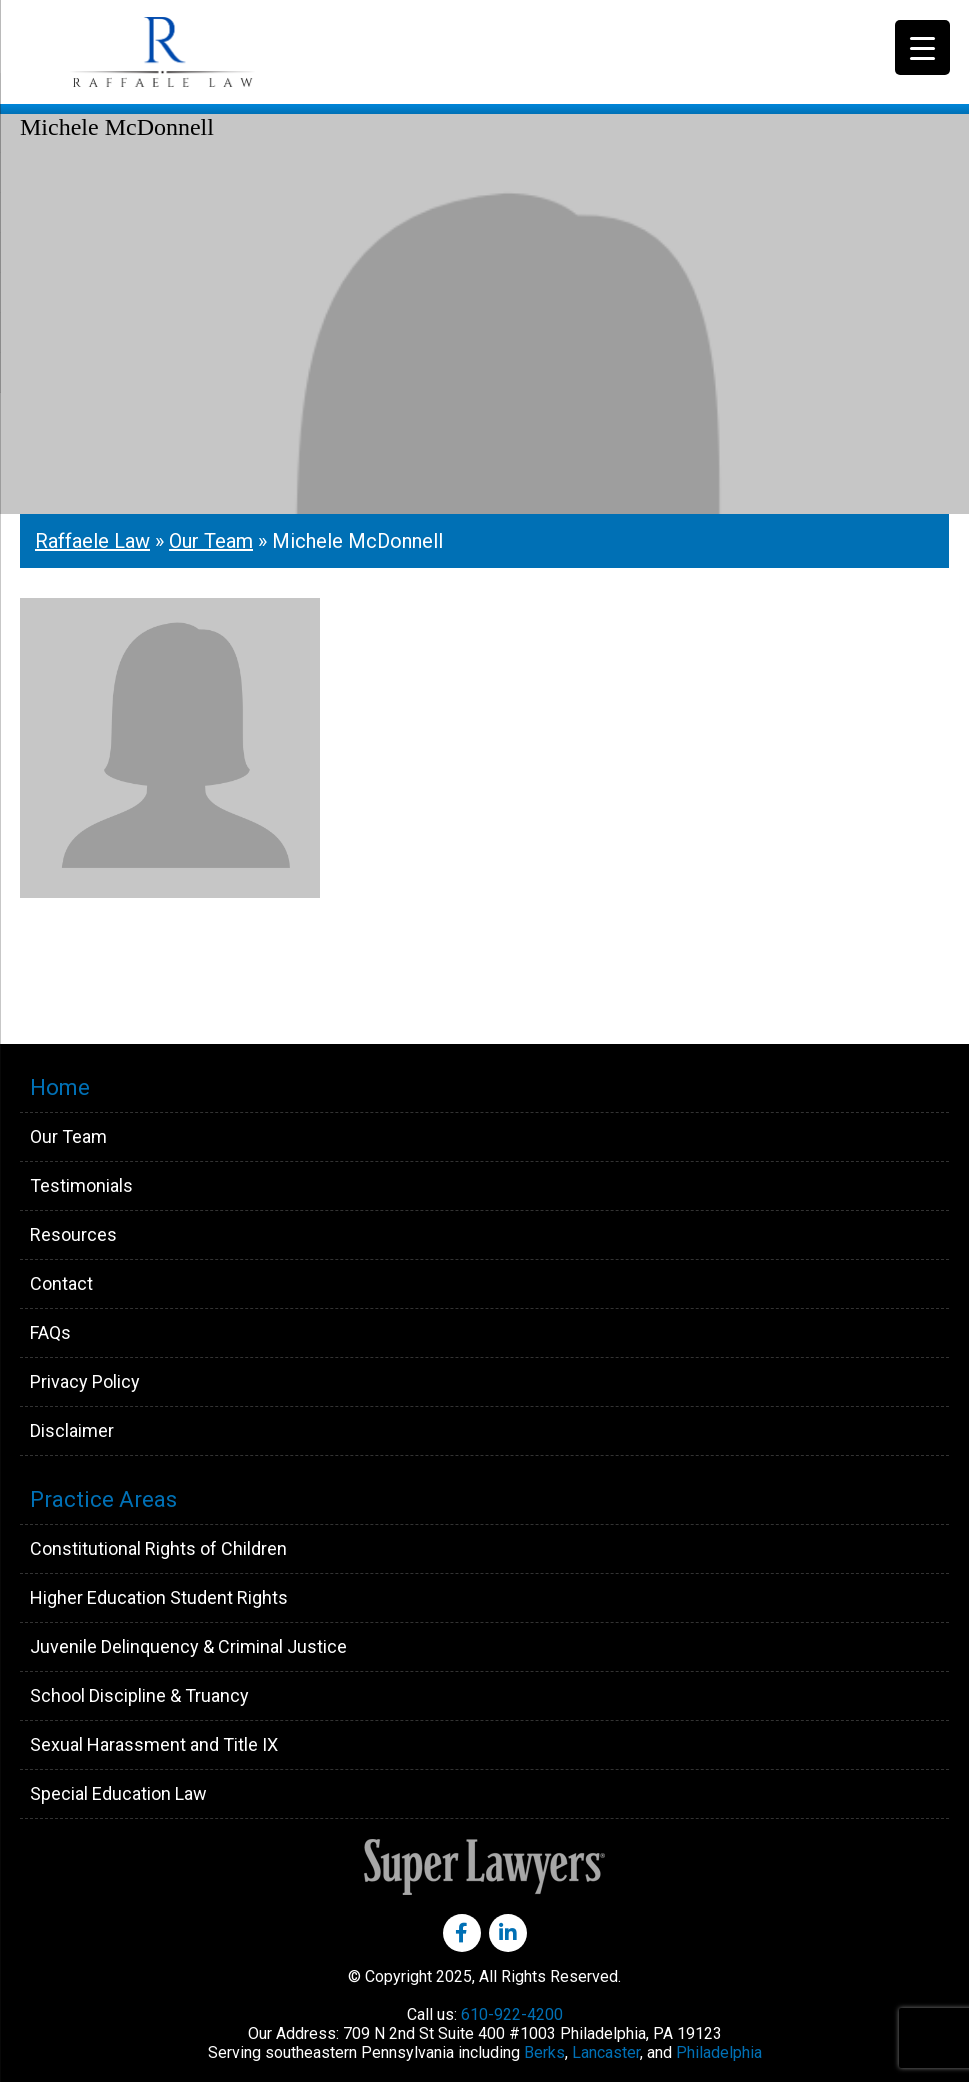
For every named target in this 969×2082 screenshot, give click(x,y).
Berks (544, 2052)
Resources (73, 1234)
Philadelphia (719, 2052)
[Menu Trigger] (922, 47)
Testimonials (81, 1185)
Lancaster (606, 2052)
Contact (61, 1283)
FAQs (50, 1332)
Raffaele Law (210, 52)
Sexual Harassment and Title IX (154, 1744)
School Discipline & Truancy (139, 1695)
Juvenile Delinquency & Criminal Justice (188, 1646)
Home (60, 1087)
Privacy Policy (85, 1381)
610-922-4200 (512, 2014)
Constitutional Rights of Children (158, 1548)
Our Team (211, 541)
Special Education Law (118, 1793)
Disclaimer (72, 1430)
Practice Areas (103, 1499)
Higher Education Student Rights (159, 1597)
